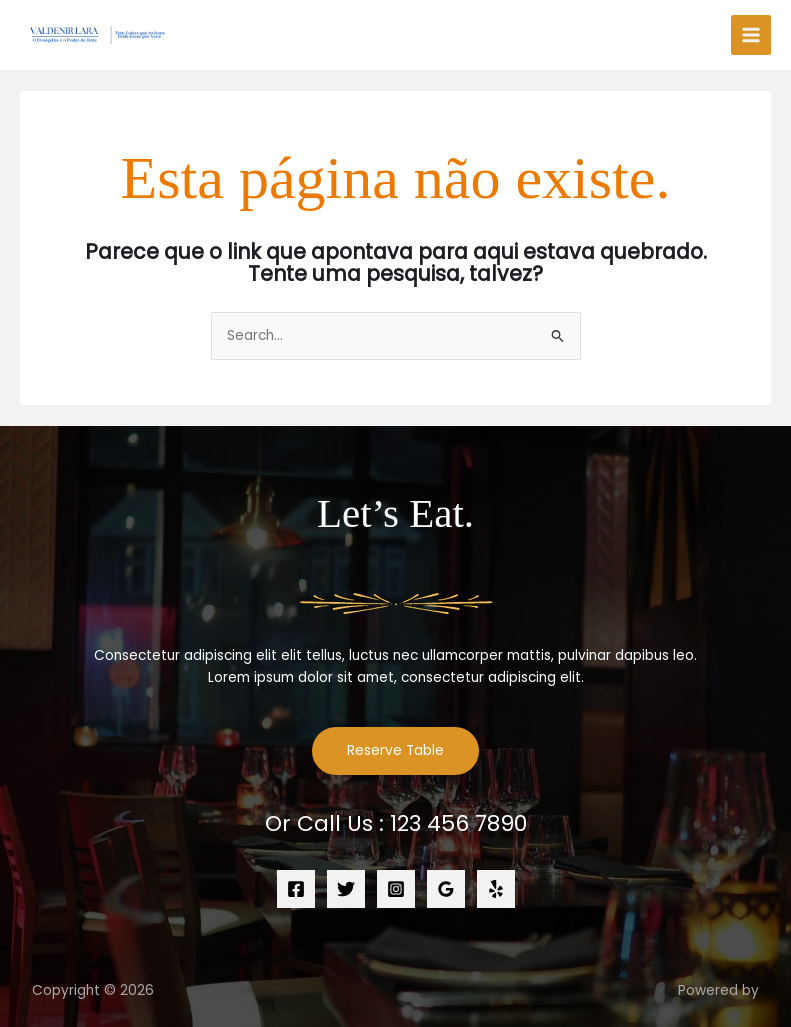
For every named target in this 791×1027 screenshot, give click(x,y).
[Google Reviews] (446, 889)
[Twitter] (346, 889)
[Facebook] (296, 889)
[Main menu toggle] (751, 35)
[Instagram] (396, 889)
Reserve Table (395, 750)
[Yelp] (496, 889)
